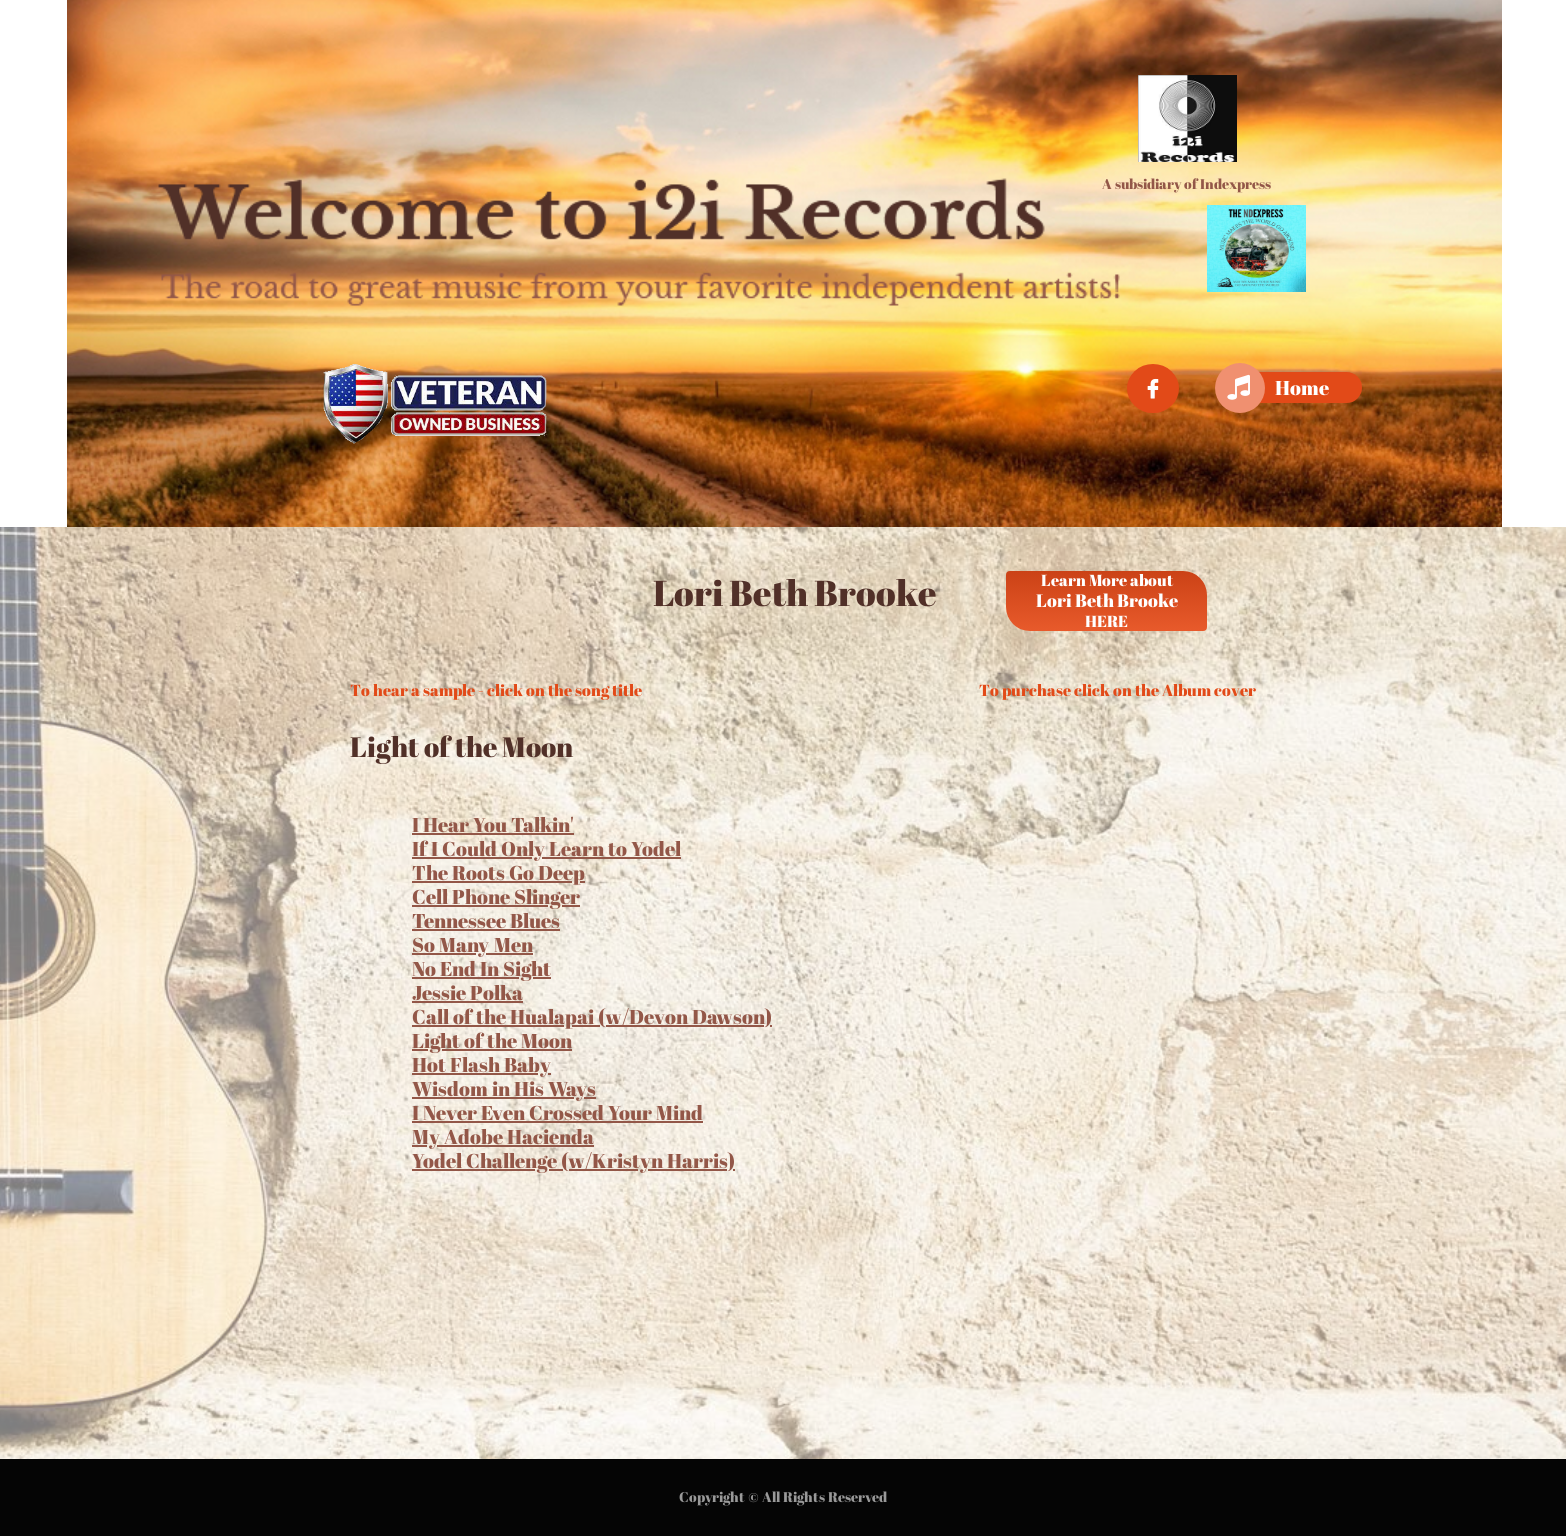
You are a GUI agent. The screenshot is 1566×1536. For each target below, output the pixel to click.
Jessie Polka (467, 992)
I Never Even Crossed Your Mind (557, 1112)
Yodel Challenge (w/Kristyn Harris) (573, 1160)
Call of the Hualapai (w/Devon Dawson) (592, 1016)
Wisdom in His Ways (504, 1088)
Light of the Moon (492, 1040)
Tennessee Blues (486, 920)
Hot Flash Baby (481, 1064)
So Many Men (472, 944)
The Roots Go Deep (498, 872)
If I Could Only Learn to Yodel (546, 848)
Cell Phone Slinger (496, 896)
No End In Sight (481, 968)
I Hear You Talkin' (493, 824)
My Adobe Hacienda (503, 1136)
